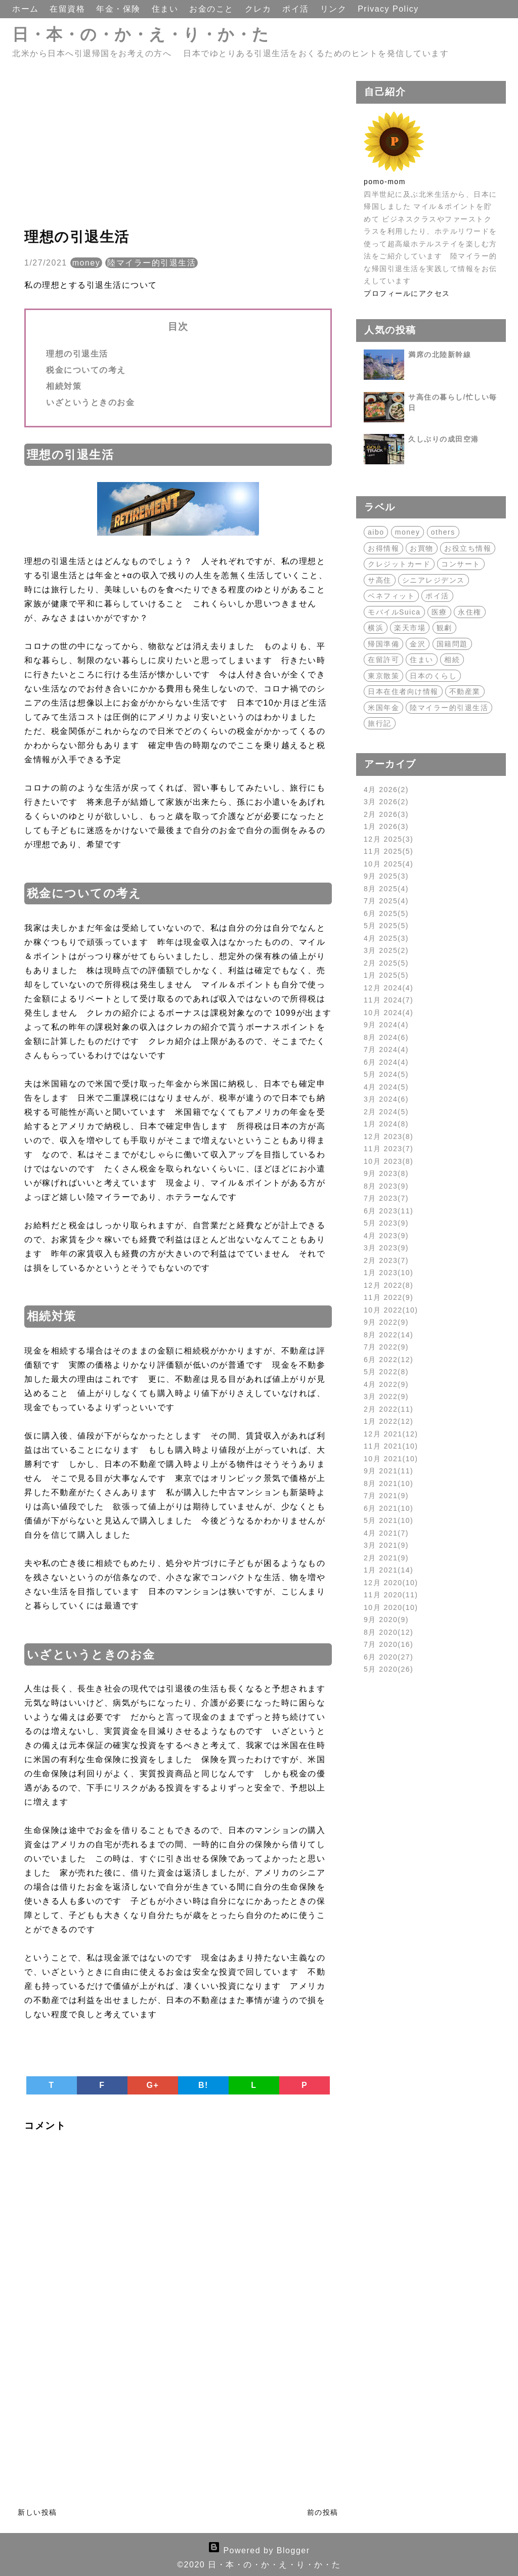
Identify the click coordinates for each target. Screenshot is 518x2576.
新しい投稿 (37, 2512)
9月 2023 (386, 1173)
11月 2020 (391, 1595)
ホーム (26, 9)
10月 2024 (388, 1013)
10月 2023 (388, 1161)
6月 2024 (386, 1062)
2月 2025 (386, 963)
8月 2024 (386, 1037)
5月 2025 (386, 926)
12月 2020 (391, 1583)
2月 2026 (386, 814)
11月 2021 (391, 1446)
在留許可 (383, 660)
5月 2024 (386, 1074)
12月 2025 (388, 839)
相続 (452, 660)
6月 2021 (388, 1508)
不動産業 (465, 691)
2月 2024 (386, 1112)
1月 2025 (386, 975)
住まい (166, 9)
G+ (153, 2085)
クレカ (259, 9)
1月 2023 (388, 1273)
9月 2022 (386, 1322)
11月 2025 (388, 851)
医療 (439, 612)
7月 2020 (388, 1644)
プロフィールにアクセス (407, 293)
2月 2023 (386, 1260)
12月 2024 (388, 988)
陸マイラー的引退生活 (151, 262)
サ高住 (380, 580)
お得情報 (383, 548)
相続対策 (63, 386)
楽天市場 (409, 628)
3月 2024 (386, 1099)
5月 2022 (386, 1372)
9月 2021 (388, 1471)
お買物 (422, 548)
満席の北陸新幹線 (439, 355)
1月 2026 (386, 826)
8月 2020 (388, 1632)
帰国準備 (383, 644)
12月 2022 (388, 1285)
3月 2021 (386, 1545)
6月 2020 (388, 1657)
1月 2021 (388, 1570)
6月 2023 (388, 1211)
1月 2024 (386, 1124)
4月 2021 (386, 1533)
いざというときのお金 (90, 402)
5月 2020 (388, 1669)
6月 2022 (388, 1360)
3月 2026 (386, 802)
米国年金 (383, 708)
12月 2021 (391, 1434)
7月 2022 (386, 1347)
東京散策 (383, 676)
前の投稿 (322, 2512)
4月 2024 (386, 1087)
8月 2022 (388, 1335)
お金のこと (212, 9)
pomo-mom (385, 182)
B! (203, 2085)
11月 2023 (388, 1149)
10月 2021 (391, 1459)
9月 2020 (386, 1620)
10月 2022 (391, 1310)
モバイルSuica (394, 612)
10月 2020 (391, 1607)
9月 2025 (386, 876)
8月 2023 (386, 1186)
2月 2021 (386, 1558)
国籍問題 (452, 644)
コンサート (461, 564)
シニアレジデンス (433, 580)
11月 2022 (388, 1297)
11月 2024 (388, 1000)
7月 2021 (386, 1496)
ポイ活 (297, 9)
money (86, 262)
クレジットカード (399, 564)
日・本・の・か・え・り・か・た (141, 34)
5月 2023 (386, 1223)
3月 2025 (386, 950)
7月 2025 (386, 901)
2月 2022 (388, 1409)
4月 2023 (386, 1236)
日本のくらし (433, 676)
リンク (335, 9)
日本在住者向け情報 (403, 691)
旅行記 (380, 723)
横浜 (375, 628)
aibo (376, 532)
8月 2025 (386, 889)
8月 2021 (388, 1483)
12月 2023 (388, 1136)
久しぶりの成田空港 (443, 439)
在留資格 (69, 9)
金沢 (417, 644)
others (443, 532)
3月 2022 (386, 1396)
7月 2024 (386, 1049)
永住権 (470, 612)
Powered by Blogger (259, 2550)
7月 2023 (386, 1198)
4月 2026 (386, 789)
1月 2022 (388, 1421)
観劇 (444, 628)
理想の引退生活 (77, 354)
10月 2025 (388, 864)
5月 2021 (388, 1520)
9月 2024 (386, 1025)
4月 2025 (386, 938)
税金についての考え (86, 370)
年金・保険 (119, 9)
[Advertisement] (178, 152)
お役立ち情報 (467, 548)
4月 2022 (386, 1384)
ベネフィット (391, 596)
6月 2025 (386, 913)
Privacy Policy (388, 9)
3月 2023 (386, 1248)
